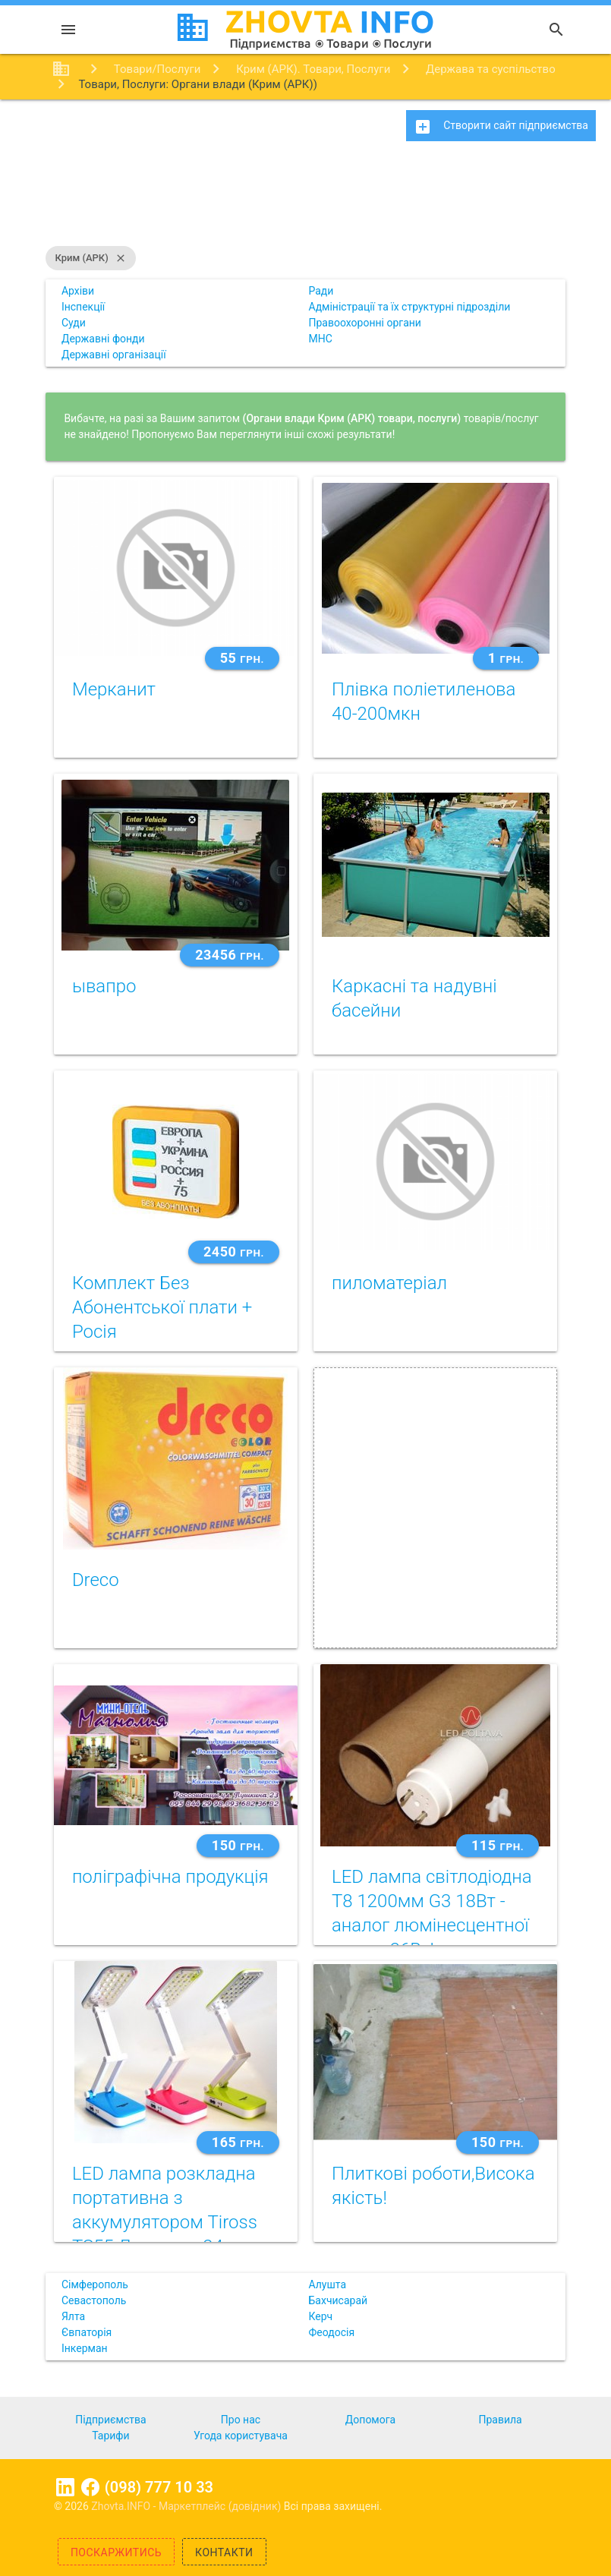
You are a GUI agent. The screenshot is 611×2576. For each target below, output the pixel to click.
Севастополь (94, 2300)
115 (497, 1845)
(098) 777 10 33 (159, 2487)
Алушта (328, 2284)
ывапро (104, 986)
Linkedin (65, 2487)
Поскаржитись (116, 2552)
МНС (320, 339)
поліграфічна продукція (170, 1876)
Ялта (73, 2316)
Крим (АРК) (90, 258)
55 (242, 658)
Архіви (77, 291)
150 (238, 1845)
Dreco (95, 1580)
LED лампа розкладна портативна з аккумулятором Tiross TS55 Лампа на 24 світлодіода (164, 2222)
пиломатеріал (389, 1283)
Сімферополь (94, 2284)
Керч (321, 2316)
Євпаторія (86, 2332)
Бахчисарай (338, 2300)
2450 (233, 1252)
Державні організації (113, 354)
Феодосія (332, 2332)
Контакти (224, 2552)
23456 (229, 955)
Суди (73, 323)
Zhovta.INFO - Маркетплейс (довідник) (187, 2506)
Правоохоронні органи (365, 323)
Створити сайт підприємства (501, 127)
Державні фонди (103, 339)
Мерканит (114, 689)
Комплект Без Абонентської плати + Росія (162, 1307)
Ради (321, 291)
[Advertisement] (305, 201)
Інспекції (83, 307)
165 (238, 2142)
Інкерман (84, 2348)
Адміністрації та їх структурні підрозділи (410, 307)
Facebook (90, 2487)
